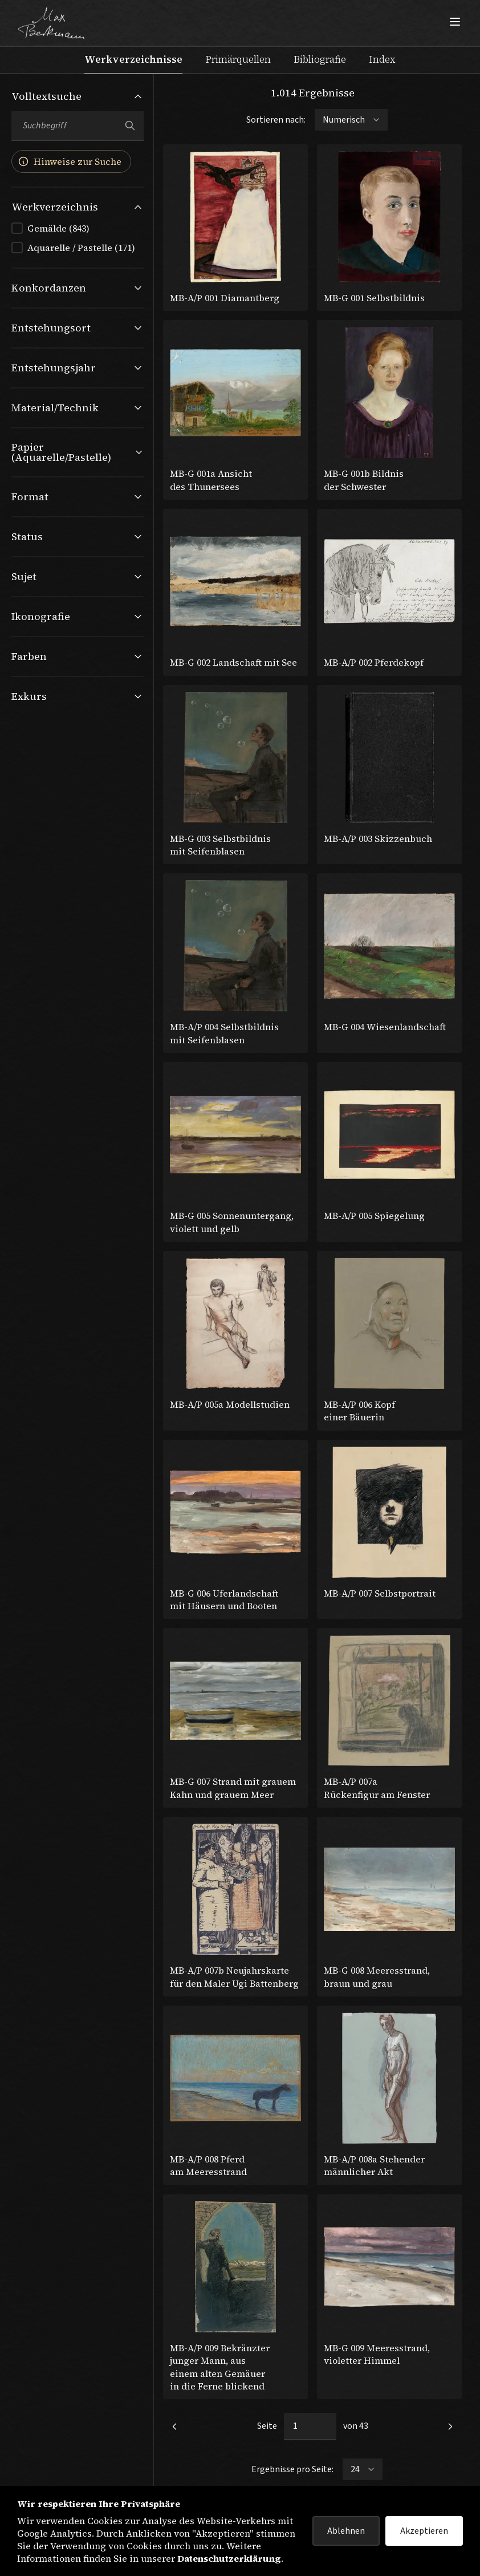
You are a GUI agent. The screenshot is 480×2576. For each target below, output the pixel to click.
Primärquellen (238, 59)
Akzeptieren (424, 2531)
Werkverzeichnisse (133, 59)
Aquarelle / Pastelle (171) (81, 247)
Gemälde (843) (58, 228)
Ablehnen (346, 2531)
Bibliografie (320, 59)
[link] (174, 2426)
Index (382, 59)
